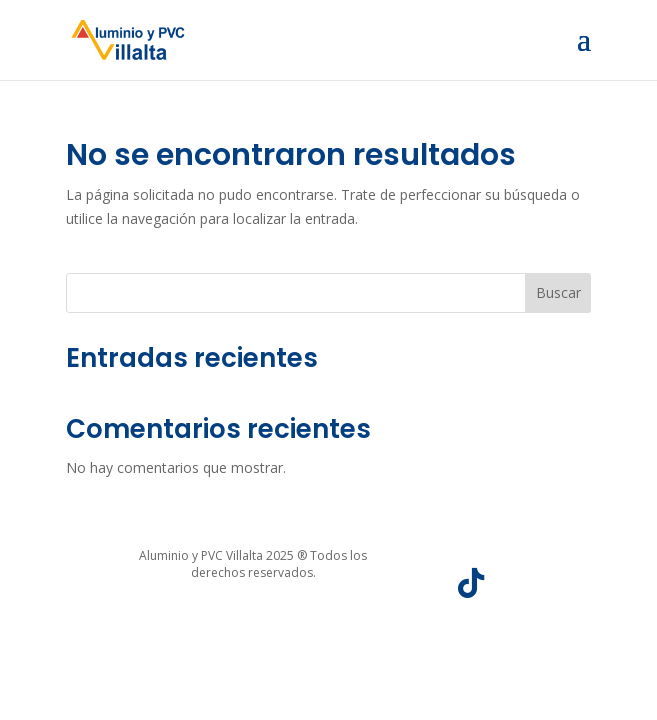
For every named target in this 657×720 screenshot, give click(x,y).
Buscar (558, 292)
